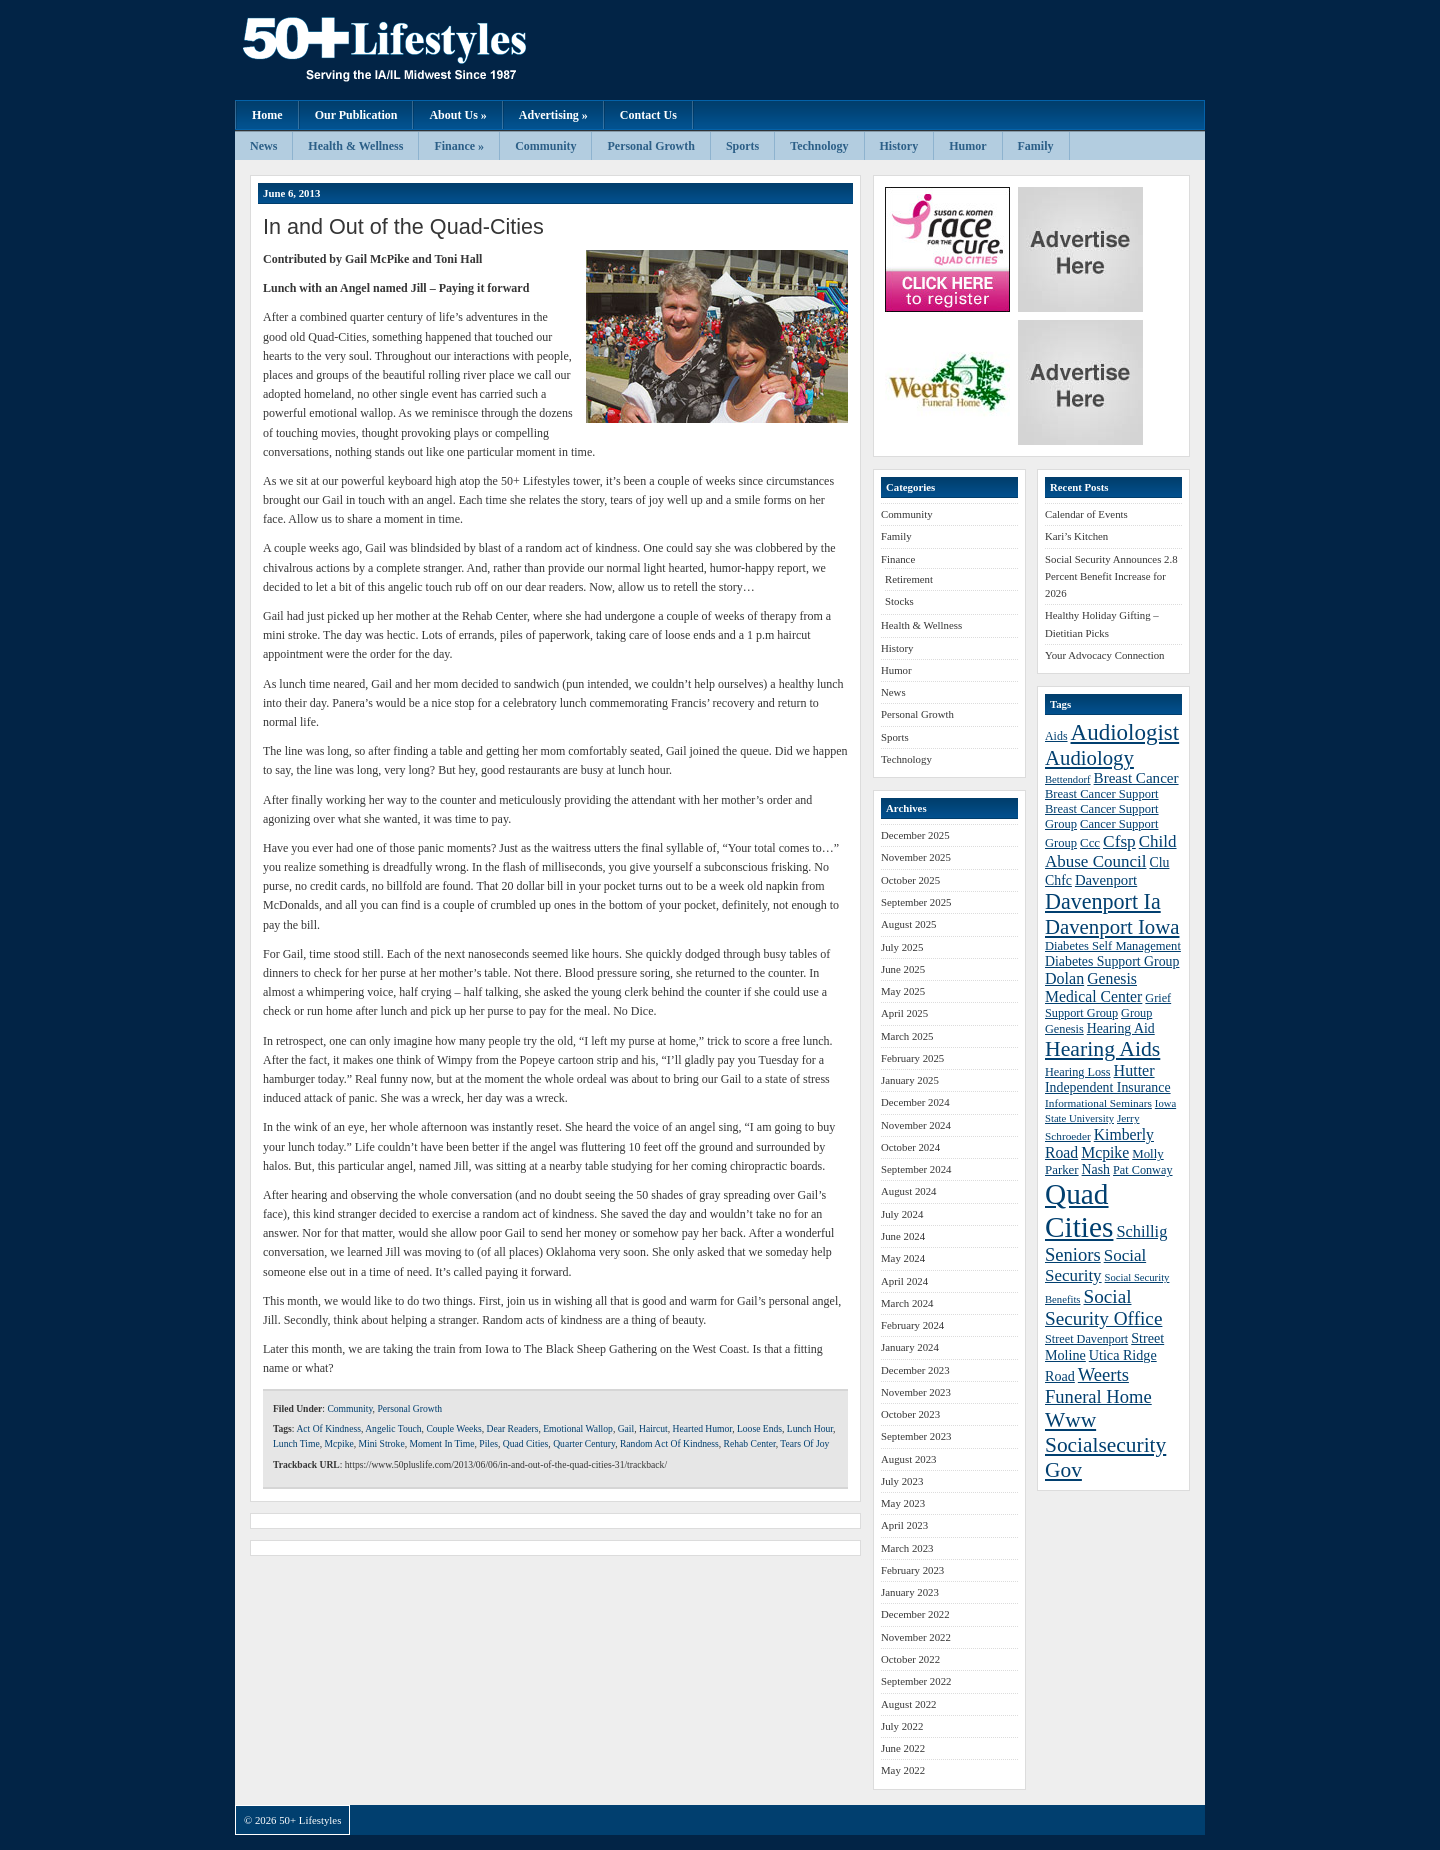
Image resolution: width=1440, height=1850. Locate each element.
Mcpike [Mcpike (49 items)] (1105, 1152)
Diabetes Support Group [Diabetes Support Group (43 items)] (1112, 961)
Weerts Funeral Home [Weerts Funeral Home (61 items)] (1098, 1385)
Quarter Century (584, 1443)
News (263, 146)
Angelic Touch (393, 1428)
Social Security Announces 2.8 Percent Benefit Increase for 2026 (1111, 576)
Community (545, 146)
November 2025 (916, 857)
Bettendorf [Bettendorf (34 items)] (1068, 779)
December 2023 (915, 1370)
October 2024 (910, 1147)
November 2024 (916, 1125)
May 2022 (903, 1770)
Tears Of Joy (804, 1443)
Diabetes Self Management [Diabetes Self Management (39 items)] (1113, 946)
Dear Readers (512, 1428)
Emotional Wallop (578, 1428)
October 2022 (910, 1659)
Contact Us (648, 115)
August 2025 (909, 924)
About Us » (457, 115)
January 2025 (910, 1080)
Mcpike (338, 1443)
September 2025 (916, 902)
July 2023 (902, 1481)
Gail (626, 1428)
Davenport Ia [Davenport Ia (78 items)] (1103, 901)
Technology (819, 146)
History (899, 146)
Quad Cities (526, 1443)
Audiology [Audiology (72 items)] (1089, 757)
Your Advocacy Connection (1104, 655)
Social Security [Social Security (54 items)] (1095, 1265)
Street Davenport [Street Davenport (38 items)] (1086, 1339)
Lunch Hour (810, 1428)
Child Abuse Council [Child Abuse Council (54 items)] (1111, 851)
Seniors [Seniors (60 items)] (1073, 1254)
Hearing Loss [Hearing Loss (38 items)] (1078, 1072)
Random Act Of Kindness (669, 1443)
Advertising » (553, 115)
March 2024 (907, 1303)
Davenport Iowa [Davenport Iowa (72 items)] (1112, 926)
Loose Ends (759, 1428)
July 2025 (902, 947)
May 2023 (903, 1503)
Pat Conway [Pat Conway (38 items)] (1142, 1170)
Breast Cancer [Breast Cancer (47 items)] (1136, 778)
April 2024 (904, 1281)
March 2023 (907, 1548)
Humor (967, 146)
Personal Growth (650, 146)
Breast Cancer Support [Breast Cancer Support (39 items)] (1102, 794)
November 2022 (916, 1637)
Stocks (899, 601)
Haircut (653, 1428)
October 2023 (910, 1414)
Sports (742, 146)
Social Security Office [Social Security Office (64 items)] (1103, 1307)
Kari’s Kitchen (1076, 536)
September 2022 (916, 1681)
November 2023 (916, 1392)
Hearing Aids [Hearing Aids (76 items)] (1102, 1049)
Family (1036, 146)
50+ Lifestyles (435, 50)
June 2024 (903, 1236)
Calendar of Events (1086, 514)
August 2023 (909, 1459)
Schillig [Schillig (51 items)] (1141, 1231)
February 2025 (912, 1058)
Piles (488, 1443)
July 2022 (902, 1726)
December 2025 (915, 835)
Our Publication (356, 115)
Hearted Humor (703, 1428)
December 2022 (915, 1614)
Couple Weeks (453, 1428)
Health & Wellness (355, 146)
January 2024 (910, 1347)
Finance (898, 559)
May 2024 (903, 1258)
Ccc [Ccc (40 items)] (1090, 843)
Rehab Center (750, 1443)
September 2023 (916, 1436)
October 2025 (910, 880)
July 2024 (902, 1214)
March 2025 (907, 1036)
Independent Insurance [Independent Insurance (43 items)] (1108, 1087)
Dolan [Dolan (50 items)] (1064, 978)
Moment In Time (441, 1443)
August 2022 (909, 1704)
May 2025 (903, 991)
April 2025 (904, 1013)
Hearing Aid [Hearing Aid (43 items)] (1121, 1028)
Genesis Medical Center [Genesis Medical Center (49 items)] (1093, 987)
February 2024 (912, 1325)
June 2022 (903, 1748)
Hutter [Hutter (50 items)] (1134, 1070)
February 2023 (912, 1570)
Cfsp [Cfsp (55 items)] (1119, 841)
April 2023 (904, 1525)
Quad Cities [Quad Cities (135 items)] (1079, 1210)
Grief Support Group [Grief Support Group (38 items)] (1108, 1005)
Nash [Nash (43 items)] (1096, 1169)
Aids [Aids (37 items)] (1056, 736)
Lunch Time (296, 1443)
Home (267, 115)
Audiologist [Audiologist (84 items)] (1125, 732)
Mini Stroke (382, 1443)
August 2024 (909, 1191)
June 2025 (903, 969)
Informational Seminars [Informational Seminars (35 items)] (1098, 1103)
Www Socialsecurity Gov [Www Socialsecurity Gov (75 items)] (1105, 1445)
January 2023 (910, 1592)
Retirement (909, 579)
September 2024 (916, 1169)
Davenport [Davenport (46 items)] (1106, 880)
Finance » (459, 146)
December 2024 (915, 1102)
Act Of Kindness (328, 1428)
